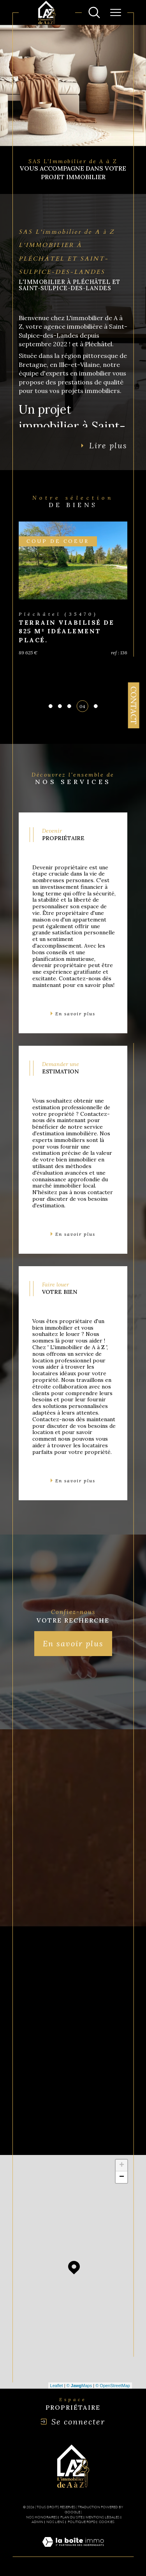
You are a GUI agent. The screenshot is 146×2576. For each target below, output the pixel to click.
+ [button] (121, 2165)
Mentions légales (103, 2517)
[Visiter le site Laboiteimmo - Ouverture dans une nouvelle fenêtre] (73, 2551)
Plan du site (71, 2517)
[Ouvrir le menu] (115, 12)
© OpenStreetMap (112, 2385)
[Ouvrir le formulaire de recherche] (94, 12)
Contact (134, 705)
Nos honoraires (41, 2517)
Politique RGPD (82, 2522)
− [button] (121, 2177)
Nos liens (55, 2522)
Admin (37, 2522)
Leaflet (56, 2385)
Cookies (106, 2522)
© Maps (79, 2385)
